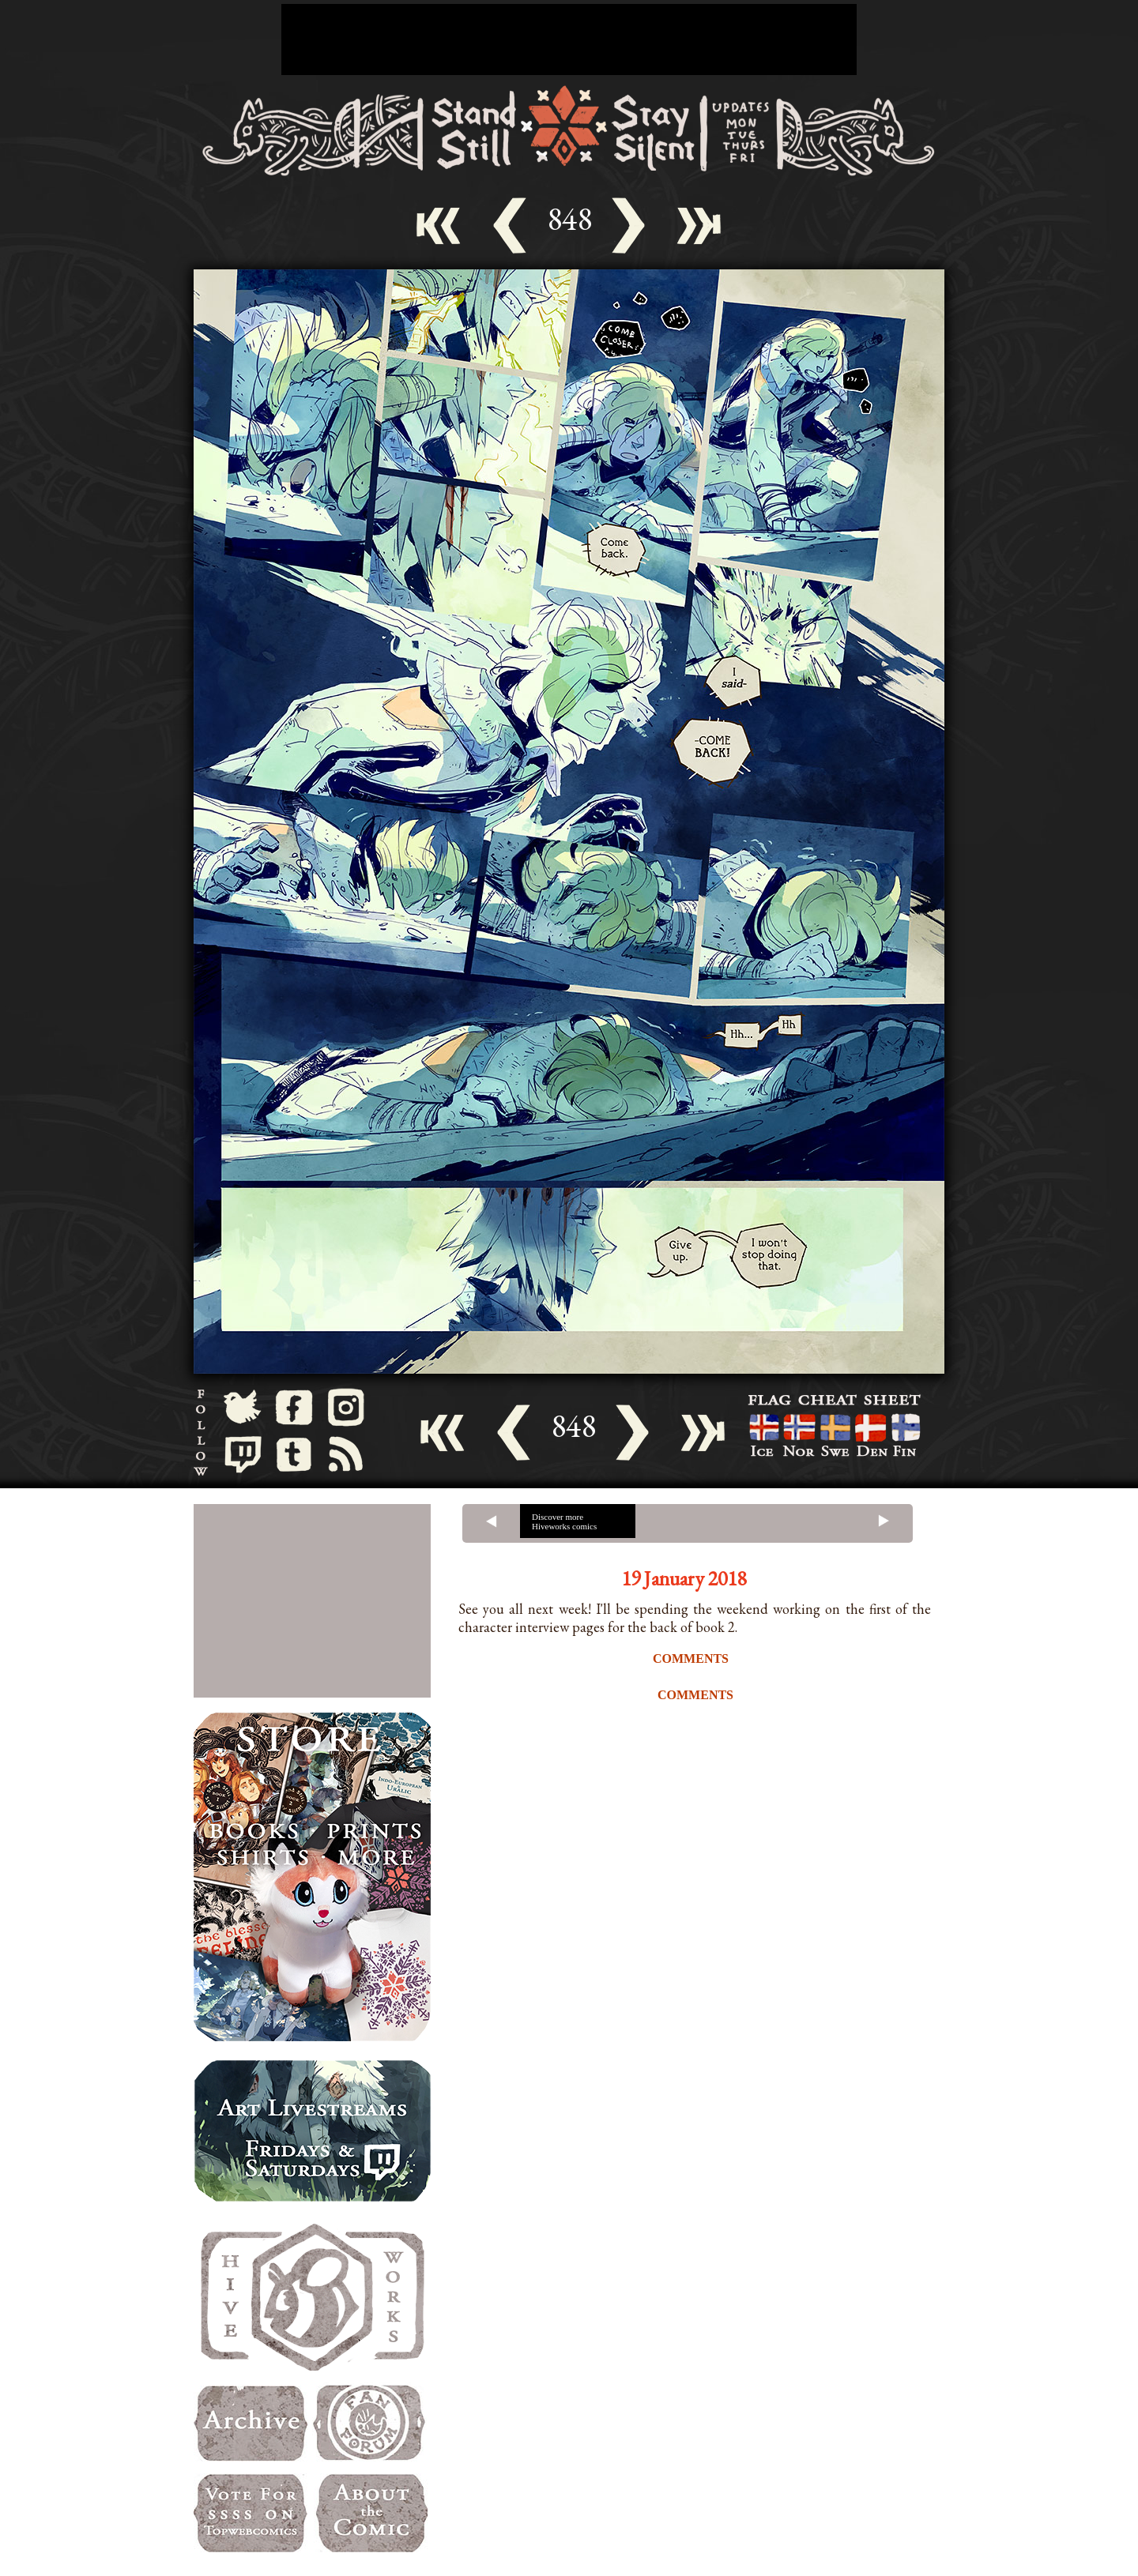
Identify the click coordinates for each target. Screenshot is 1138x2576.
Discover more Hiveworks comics (564, 1521)
